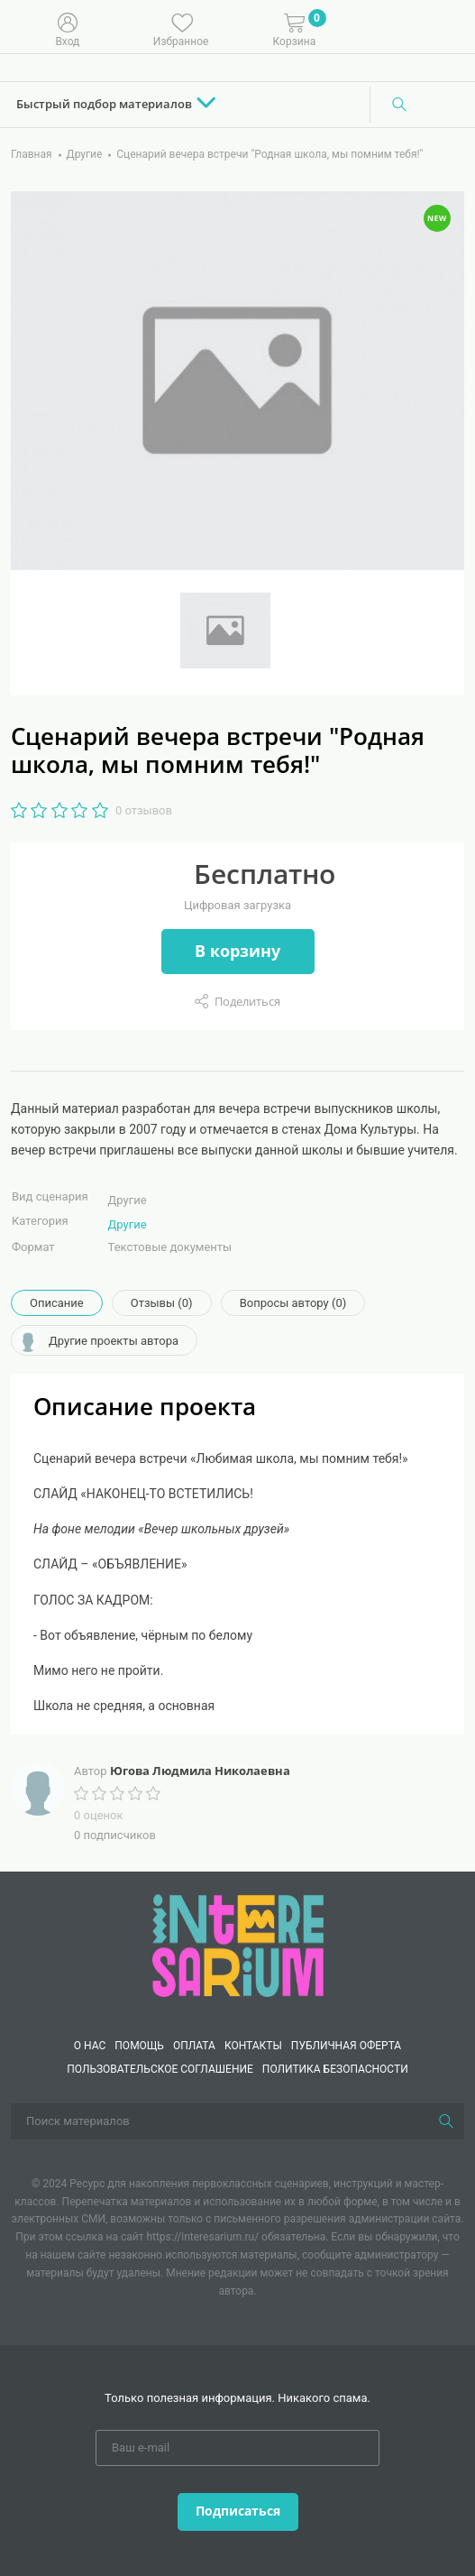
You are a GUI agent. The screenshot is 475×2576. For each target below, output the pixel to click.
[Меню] (448, 28)
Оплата (194, 2045)
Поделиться (247, 1001)
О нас (89, 2045)
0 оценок (98, 1815)
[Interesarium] (238, 1944)
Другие (127, 1224)
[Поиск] (399, 105)
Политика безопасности (335, 2069)
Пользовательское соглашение (160, 2069)
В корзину (237, 950)
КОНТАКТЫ (253, 2045)
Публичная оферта (346, 2045)
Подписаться (238, 2510)
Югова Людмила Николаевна (200, 1770)
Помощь (139, 2045)
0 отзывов (143, 810)
